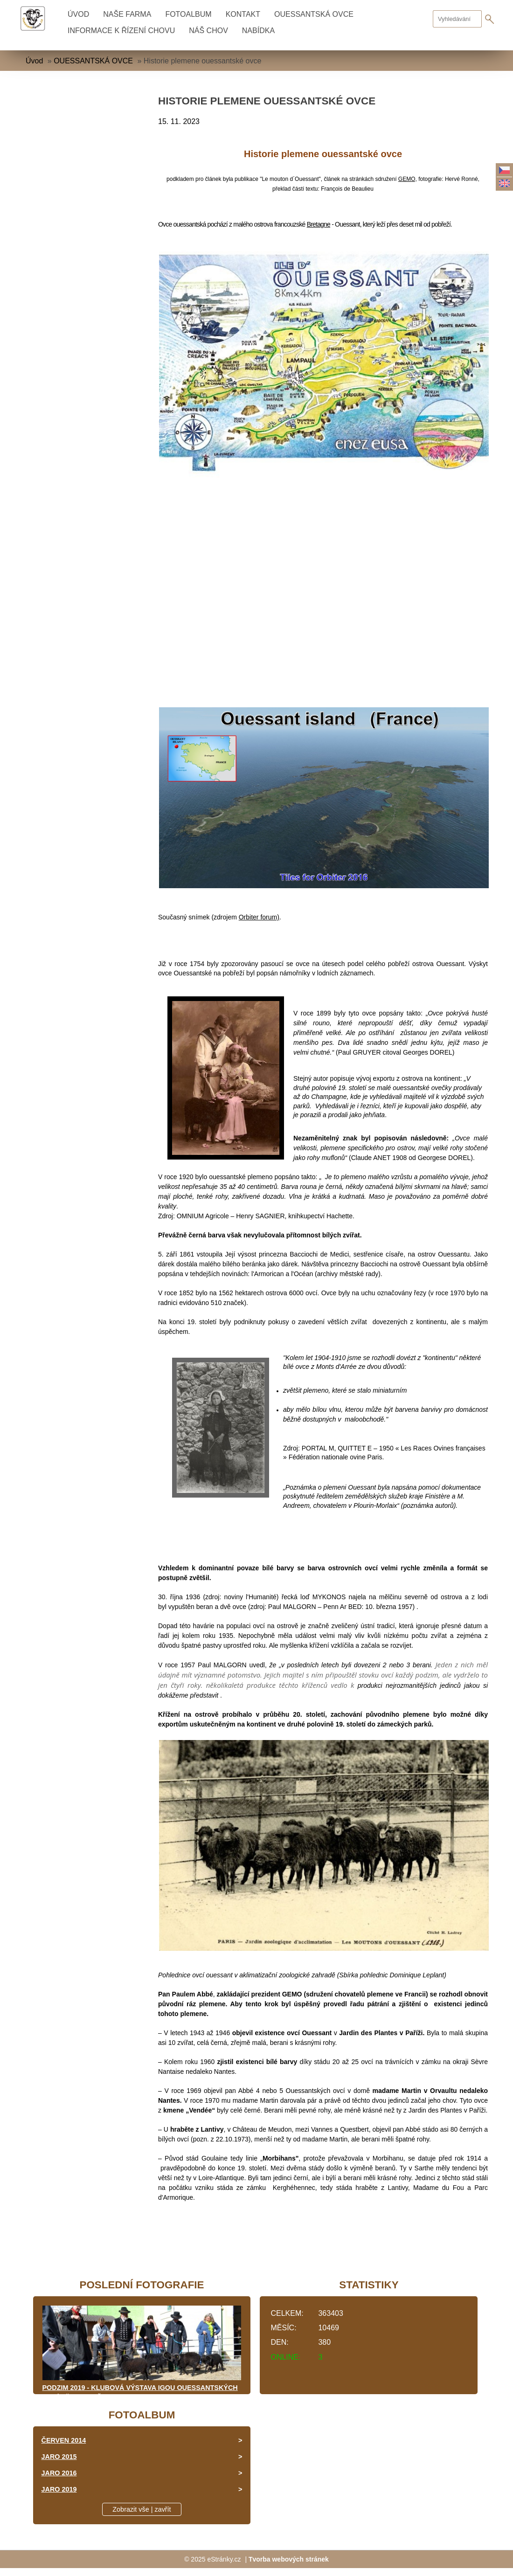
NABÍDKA (258, 31)
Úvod (78, 14)
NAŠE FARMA (127, 14)
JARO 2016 (59, 2473)
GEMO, (407, 179)
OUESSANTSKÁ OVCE (314, 14)
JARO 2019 (59, 2489)
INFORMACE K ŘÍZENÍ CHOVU (121, 31)
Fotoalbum (188, 14)
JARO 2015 (59, 2456)
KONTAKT (243, 14)
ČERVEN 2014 (64, 2440)
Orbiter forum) (259, 917)
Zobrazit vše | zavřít (141, 2509)
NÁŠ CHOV (208, 31)
